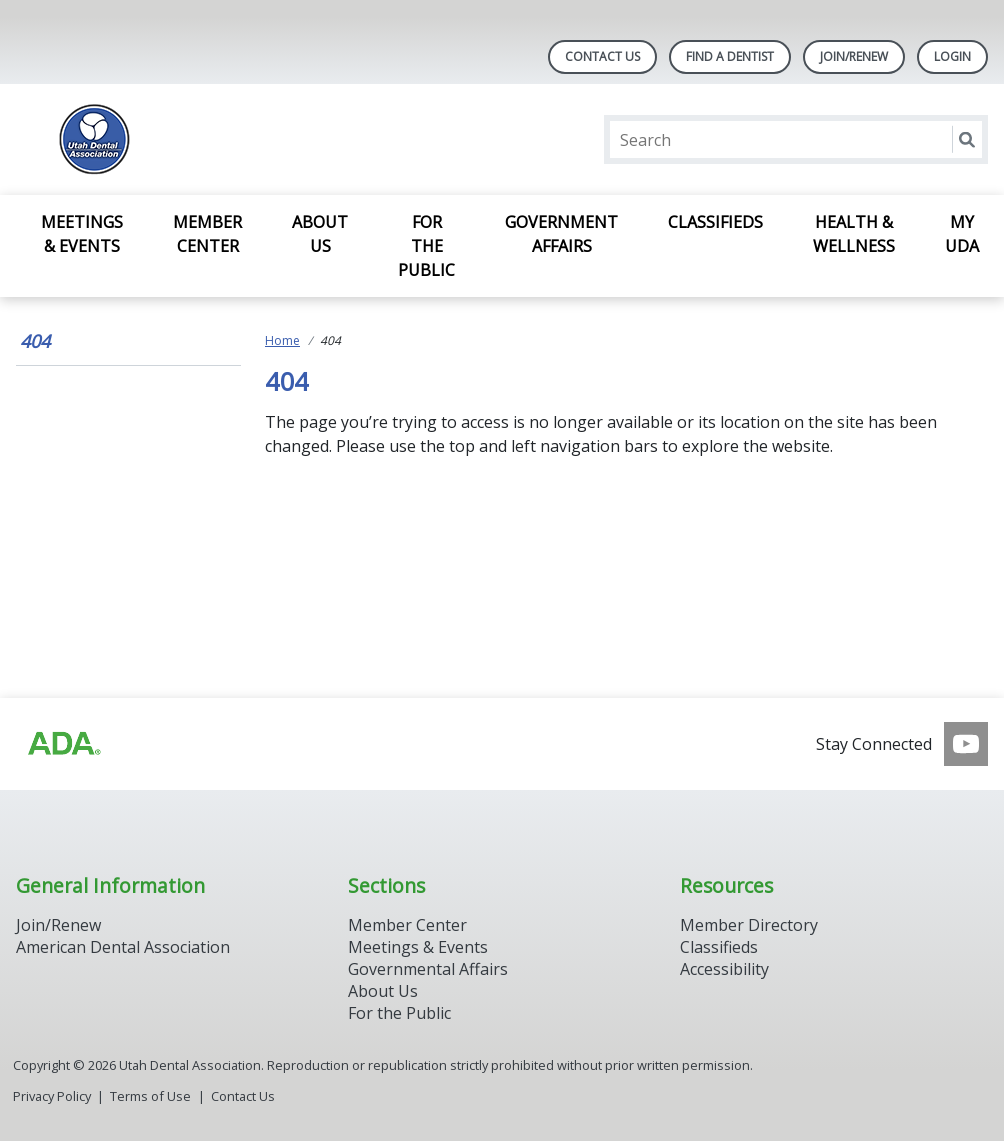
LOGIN (952, 56)
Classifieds (715, 222)
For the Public (426, 246)
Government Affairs (561, 234)
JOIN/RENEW (854, 56)
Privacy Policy (52, 1096)
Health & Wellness (854, 234)
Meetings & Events (82, 234)
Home (282, 340)
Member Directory (749, 925)
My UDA (962, 234)
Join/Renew (58, 925)
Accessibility (724, 969)
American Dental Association (123, 947)
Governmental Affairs (428, 969)
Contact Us (602, 56)
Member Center (207, 234)
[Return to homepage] (274, 139)
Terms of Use (150, 1096)
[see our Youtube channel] (966, 744)
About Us (320, 234)
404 (35, 341)
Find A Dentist (730, 56)
